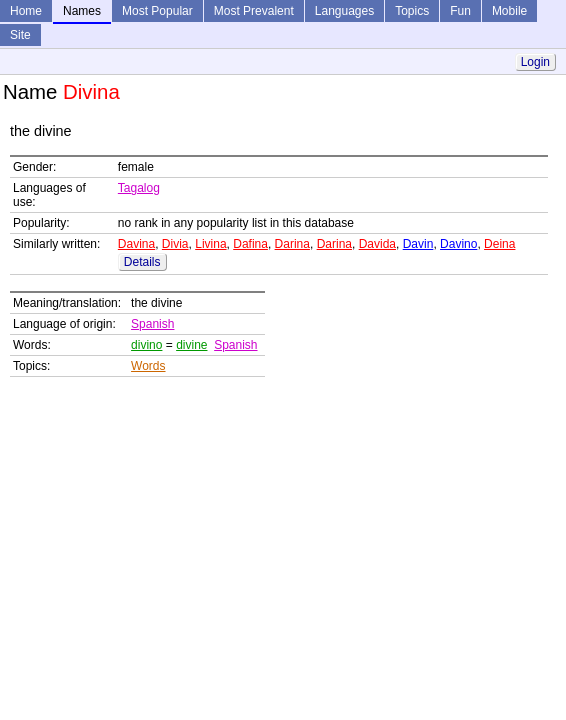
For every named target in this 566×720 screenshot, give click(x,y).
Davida (377, 244)
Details (142, 262)
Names (82, 11)
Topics (412, 11)
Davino (458, 244)
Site (20, 35)
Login (535, 62)
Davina (136, 244)
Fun (460, 11)
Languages (344, 11)
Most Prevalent (254, 11)
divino (146, 345)
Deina (499, 244)
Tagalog (139, 188)
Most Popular (157, 11)
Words (148, 366)
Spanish (152, 324)
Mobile (509, 11)
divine (191, 345)
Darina (292, 244)
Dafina (250, 244)
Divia (175, 244)
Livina (210, 244)
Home (26, 11)
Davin (418, 244)
